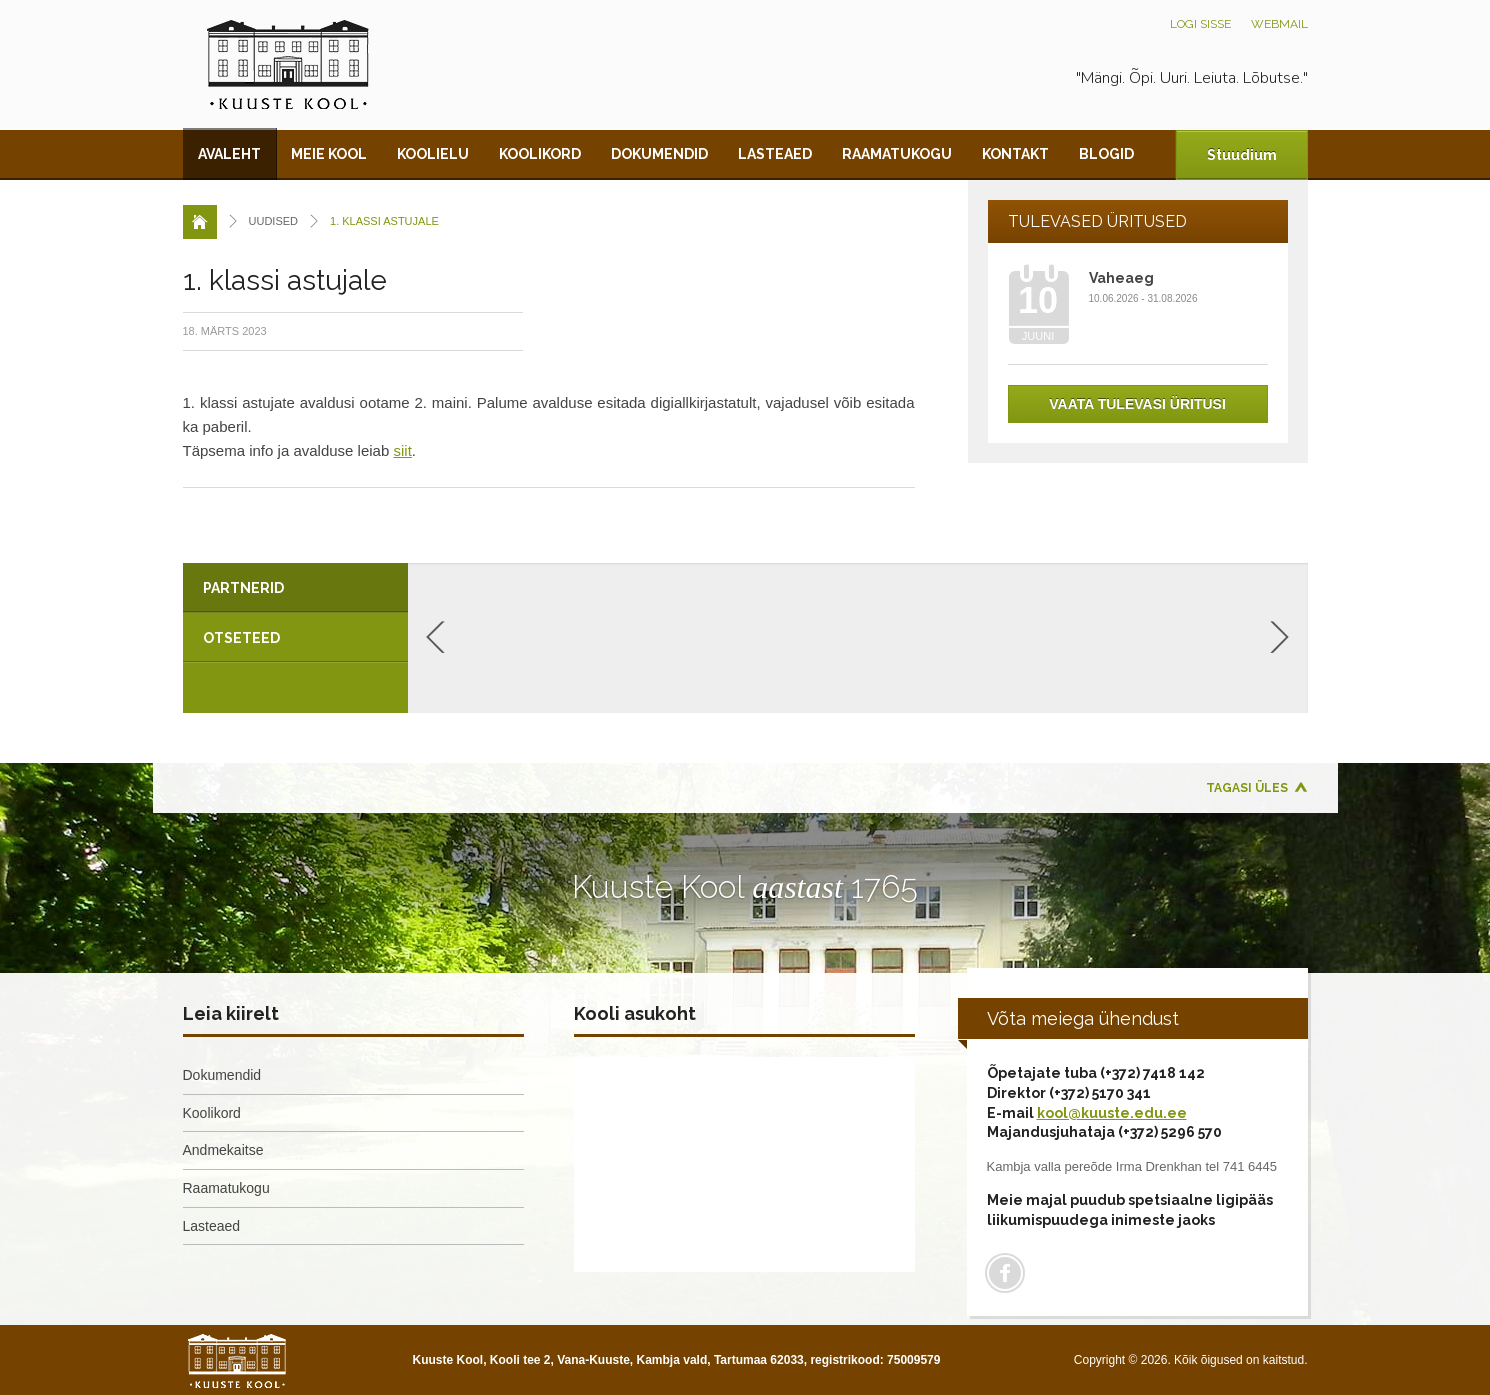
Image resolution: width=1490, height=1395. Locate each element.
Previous (435, 637)
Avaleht (229, 154)
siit (402, 450)
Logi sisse (1200, 24)
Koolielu (433, 154)
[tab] (295, 588)
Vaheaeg (1121, 278)
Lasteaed (775, 154)
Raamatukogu (897, 154)
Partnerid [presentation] (243, 588)
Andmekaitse (223, 1150)
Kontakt (1015, 154)
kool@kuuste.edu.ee (1112, 1113)
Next (1279, 637)
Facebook (1005, 1273)
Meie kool (329, 154)
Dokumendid (659, 154)
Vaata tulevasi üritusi (1137, 404)
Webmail (1279, 24)
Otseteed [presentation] (241, 638)
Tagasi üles (1247, 788)
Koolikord (540, 154)
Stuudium (1242, 155)
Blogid (1106, 154)
